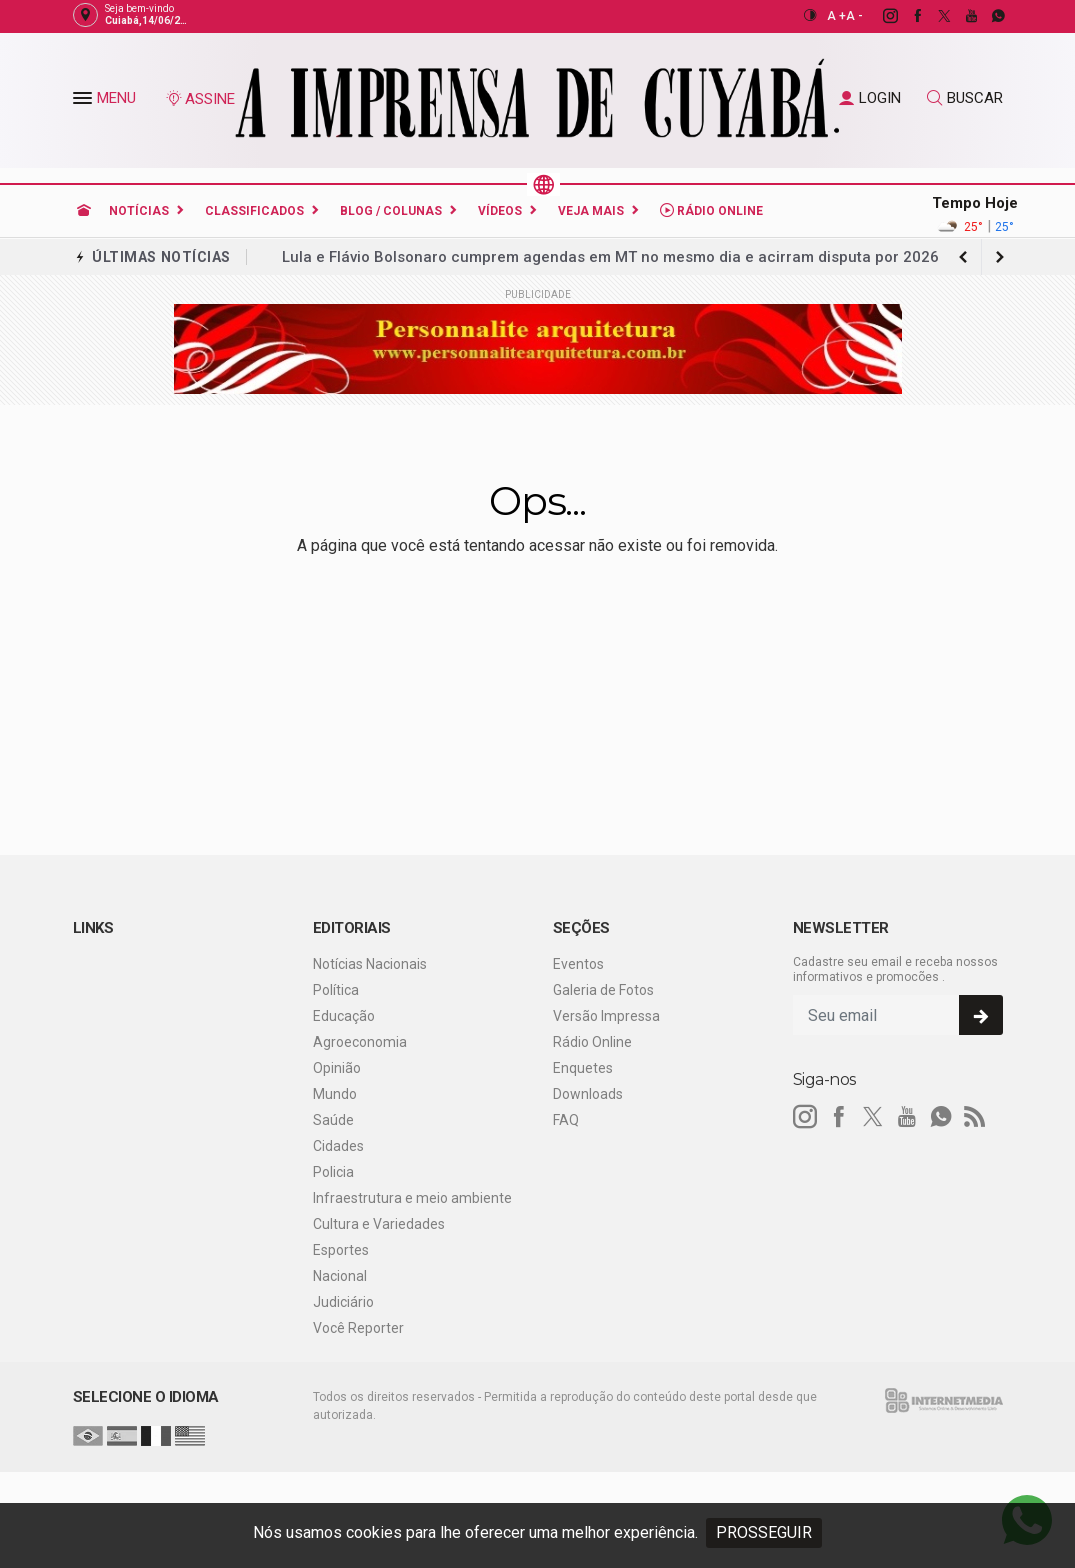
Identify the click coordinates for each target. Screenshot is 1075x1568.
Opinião (337, 1068)
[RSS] (975, 1117)
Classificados (254, 211)
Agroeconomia (360, 1042)
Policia (333, 1172)
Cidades (338, 1146)
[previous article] (1000, 257)
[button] (85, 102)
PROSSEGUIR (764, 1532)
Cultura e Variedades (379, 1224)
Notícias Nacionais (370, 964)
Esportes (341, 1250)
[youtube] (960, 16)
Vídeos (500, 211)
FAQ (566, 1120)
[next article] (964, 257)
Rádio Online (711, 210)
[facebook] (906, 16)
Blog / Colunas (391, 211)
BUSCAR (965, 98)
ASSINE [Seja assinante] (200, 99)
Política (336, 990)
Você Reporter (358, 1328)
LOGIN (870, 98)
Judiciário (343, 1302)
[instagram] (879, 16)
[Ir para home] (84, 211)
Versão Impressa (606, 1016)
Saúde (333, 1120)
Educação (344, 1016)
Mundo (335, 1094)
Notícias (139, 211)
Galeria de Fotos (603, 990)
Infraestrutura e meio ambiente (412, 1198)
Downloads (588, 1094)
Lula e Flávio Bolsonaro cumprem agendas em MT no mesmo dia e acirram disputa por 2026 (610, 257)
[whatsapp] (987, 16)
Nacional (340, 1276)
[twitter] (933, 16)
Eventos (578, 964)
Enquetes (583, 1068)
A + (836, 16)
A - (854, 16)
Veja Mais (591, 211)
